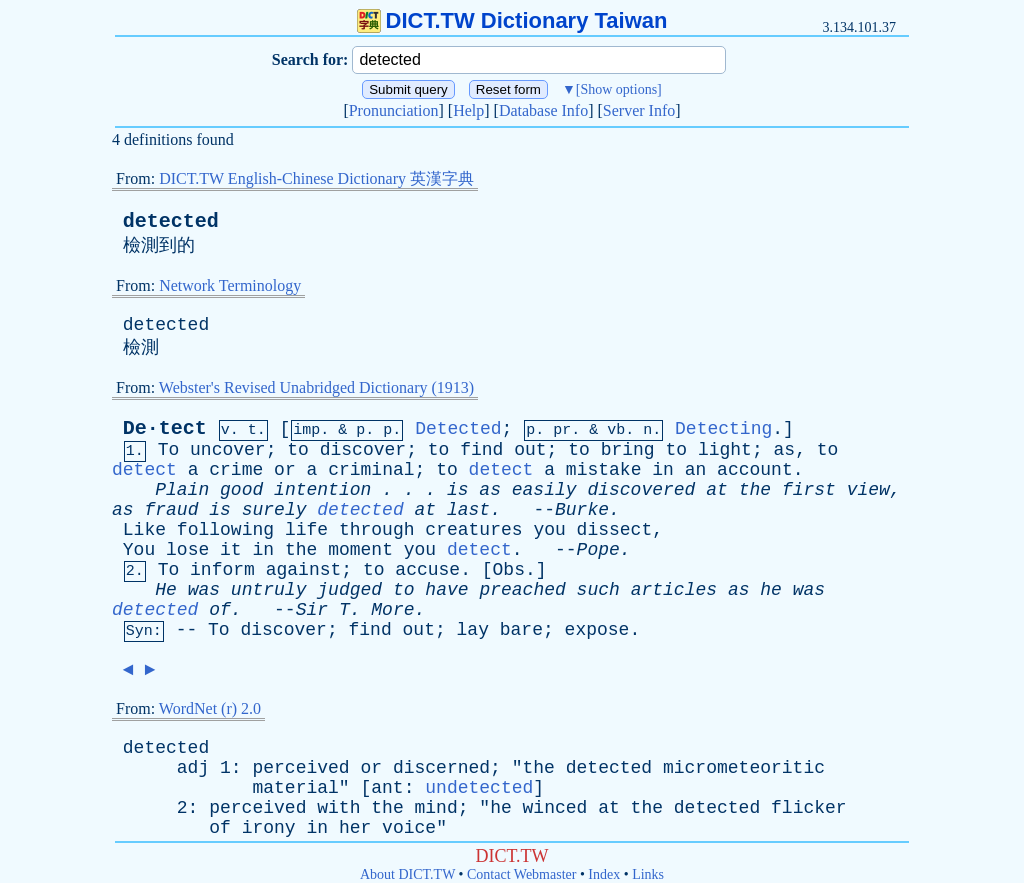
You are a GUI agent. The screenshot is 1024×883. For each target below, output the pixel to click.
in (663, 470)
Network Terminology (230, 285)
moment (360, 550)
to (298, 450)
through (377, 530)
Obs (509, 570)
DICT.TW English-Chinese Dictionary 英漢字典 (316, 178)
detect (144, 470)
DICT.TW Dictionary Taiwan (512, 20)
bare (521, 630)
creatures (473, 530)
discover (363, 450)
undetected (479, 788)
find (481, 450)
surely (274, 510)
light (725, 450)
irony (269, 828)
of (220, 610)
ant (387, 788)
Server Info (639, 110)
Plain (182, 490)
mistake (604, 470)
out (530, 450)
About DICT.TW (407, 874)
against (304, 570)
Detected (458, 429)
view (868, 490)
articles (674, 590)
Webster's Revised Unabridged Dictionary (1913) (316, 387)
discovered (641, 490)
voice (409, 828)
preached (522, 590)
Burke (582, 510)
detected (171, 221)
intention (322, 490)
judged (349, 590)
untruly (269, 590)
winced (555, 808)
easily (544, 490)
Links (648, 874)
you (549, 530)
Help (468, 110)
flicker (809, 808)
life (306, 530)
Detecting (723, 429)
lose (187, 550)
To (169, 450)
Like (144, 530)
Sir (312, 610)
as (785, 450)
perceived (300, 768)
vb (616, 430)
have (446, 590)
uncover (228, 450)
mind (436, 808)
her (355, 828)
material (295, 788)
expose (597, 630)
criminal (371, 470)
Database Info (543, 110)
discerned (441, 768)
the (755, 490)
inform (222, 570)
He (166, 590)
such (598, 590)
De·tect (165, 428)
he (771, 590)
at (717, 490)
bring (628, 450)
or (285, 470)
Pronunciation (394, 110)
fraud (171, 510)
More (392, 610)
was (204, 590)
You (139, 550)
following (225, 530)
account (755, 470)
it (231, 550)
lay (473, 630)
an (696, 470)
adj (193, 768)
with (338, 808)
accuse (427, 570)
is (458, 490)
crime (236, 470)
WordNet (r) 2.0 (210, 708)
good (241, 490)
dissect (615, 530)
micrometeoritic (744, 768)
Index (604, 874)
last (468, 510)
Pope (598, 550)
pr (562, 430)
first (809, 490)
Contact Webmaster (521, 874)
